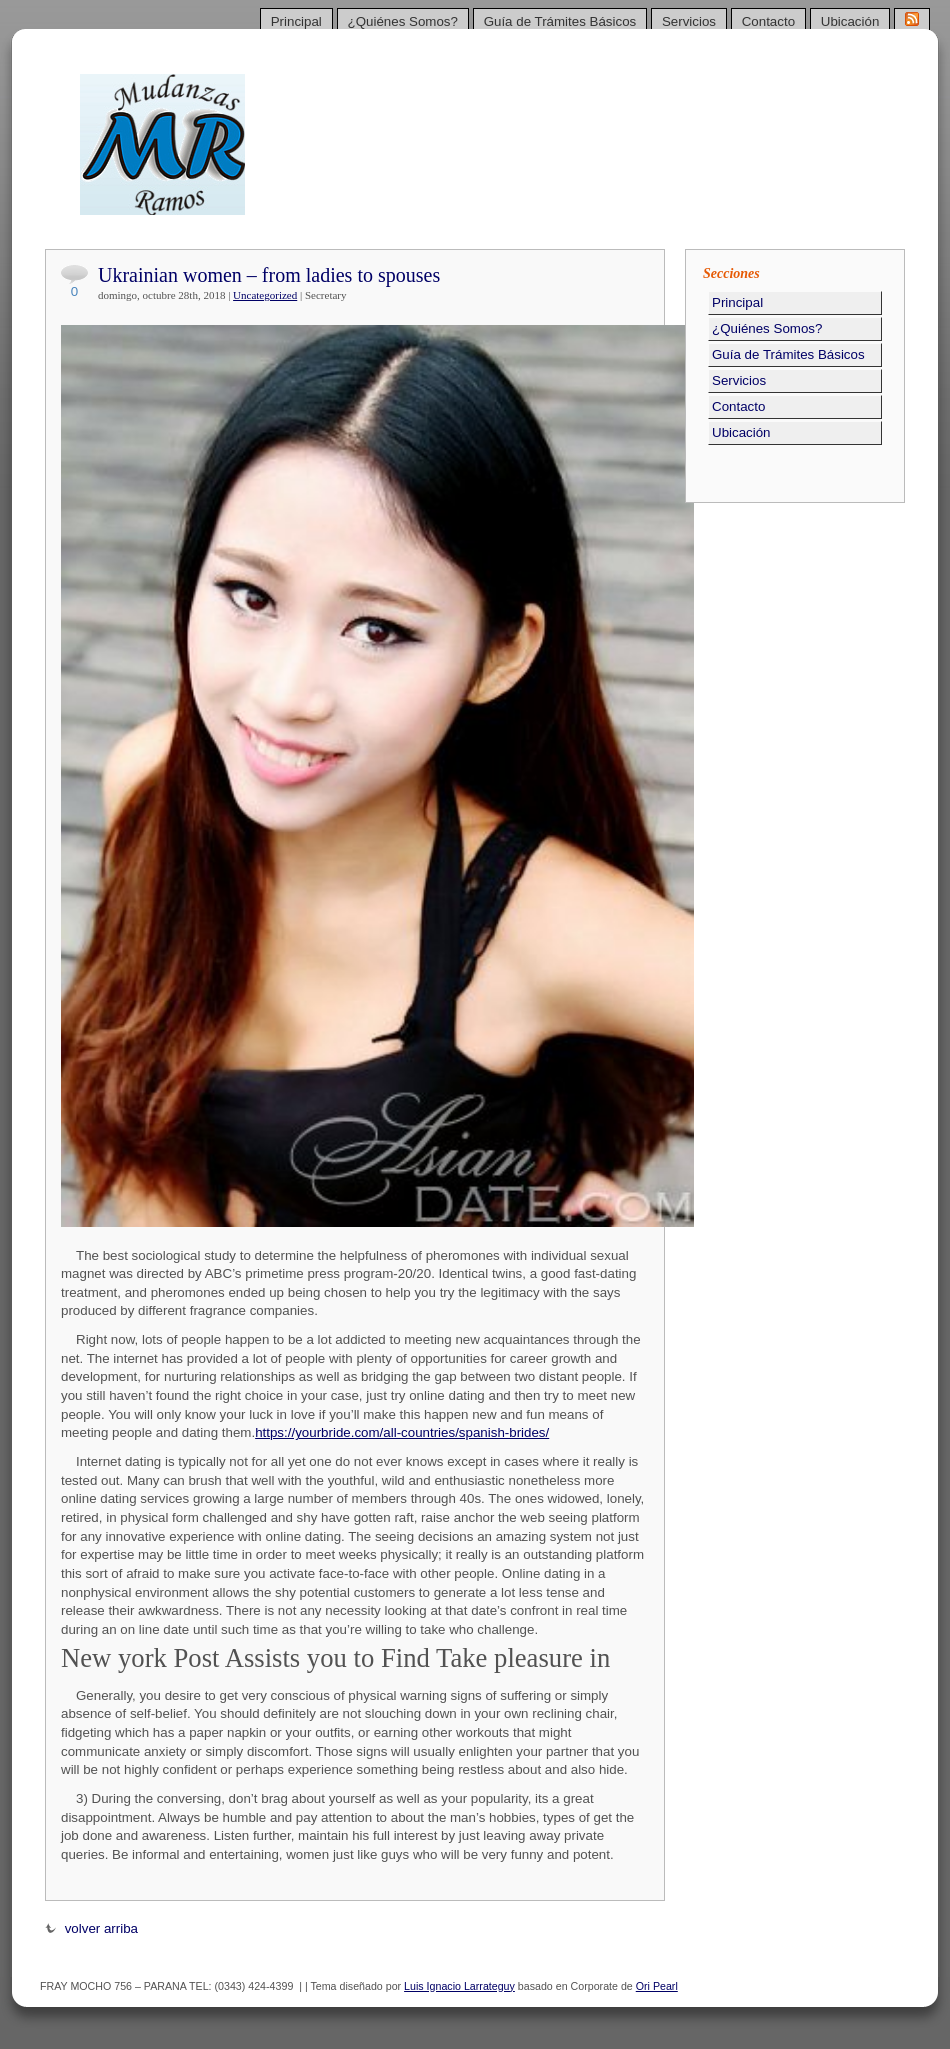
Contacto (768, 21)
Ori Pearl (657, 1986)
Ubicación (850, 21)
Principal (296, 21)
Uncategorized (265, 295)
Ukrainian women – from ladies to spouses (269, 275)
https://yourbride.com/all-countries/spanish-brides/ (402, 1432)
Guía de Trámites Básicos (560, 21)
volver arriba (91, 1928)
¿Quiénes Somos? (403, 21)
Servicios (689, 21)
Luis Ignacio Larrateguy (459, 1986)
